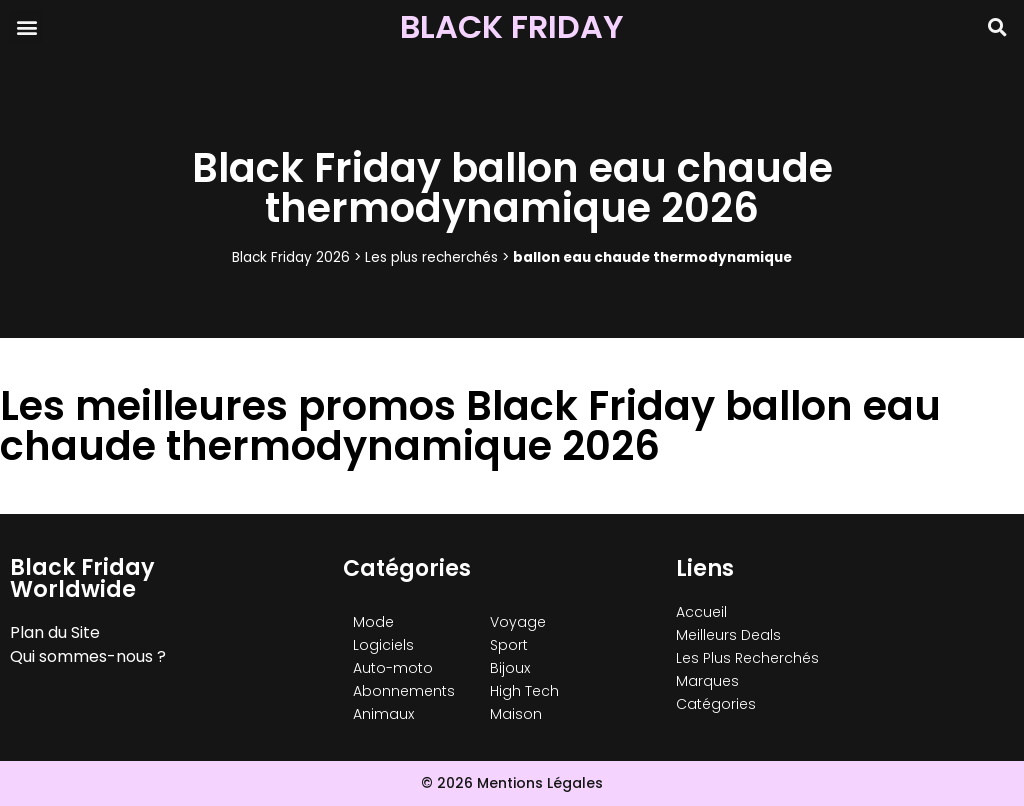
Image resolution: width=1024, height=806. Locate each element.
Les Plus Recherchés (747, 658)
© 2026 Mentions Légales (512, 783)
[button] (26, 26)
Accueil (701, 612)
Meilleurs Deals (728, 635)
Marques (707, 681)
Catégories (716, 704)
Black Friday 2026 (291, 257)
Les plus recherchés (431, 257)
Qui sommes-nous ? (88, 656)
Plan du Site (55, 632)
